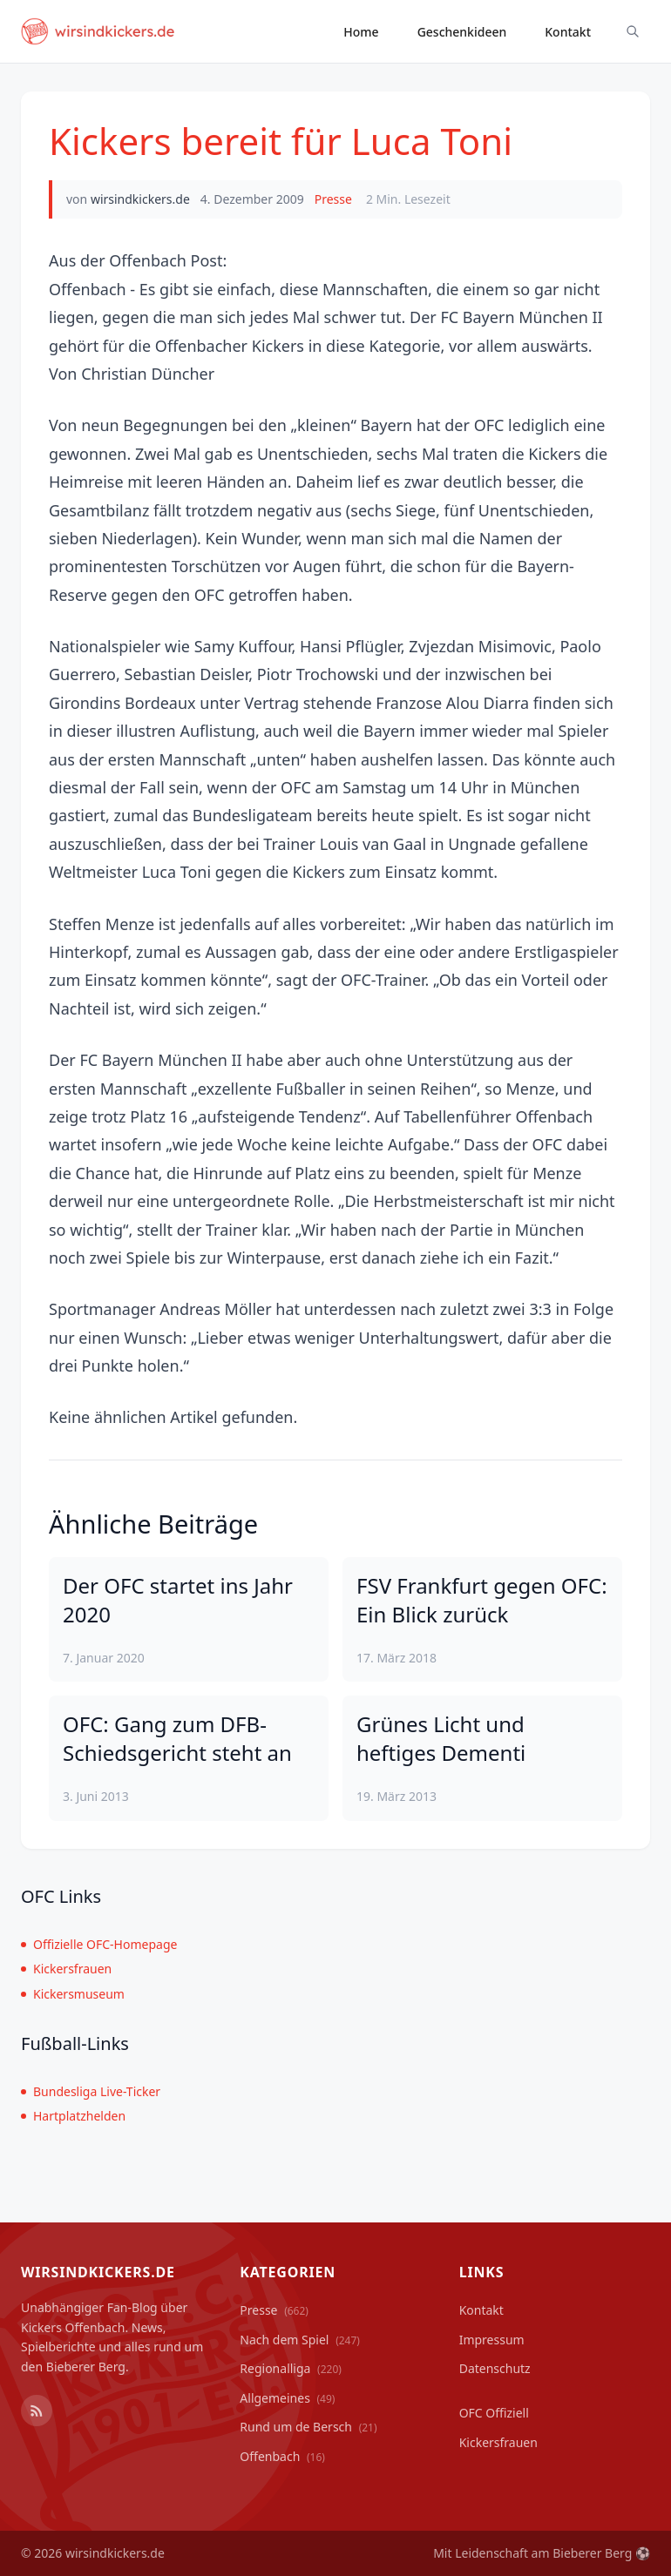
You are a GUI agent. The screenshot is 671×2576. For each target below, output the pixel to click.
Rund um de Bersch (308, 2426)
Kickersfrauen (66, 1968)
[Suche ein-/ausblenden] (632, 31)
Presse (333, 199)
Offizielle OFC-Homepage (99, 1944)
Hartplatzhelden (73, 2115)
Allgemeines (287, 2398)
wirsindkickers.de (140, 199)
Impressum (492, 2339)
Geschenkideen (462, 32)
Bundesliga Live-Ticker (90, 2091)
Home (360, 32)
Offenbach (282, 2456)
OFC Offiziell (494, 2412)
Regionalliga (291, 2368)
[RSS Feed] (36, 2410)
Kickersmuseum (73, 1994)
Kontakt (568, 32)
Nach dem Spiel (300, 2339)
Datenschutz (495, 2368)
